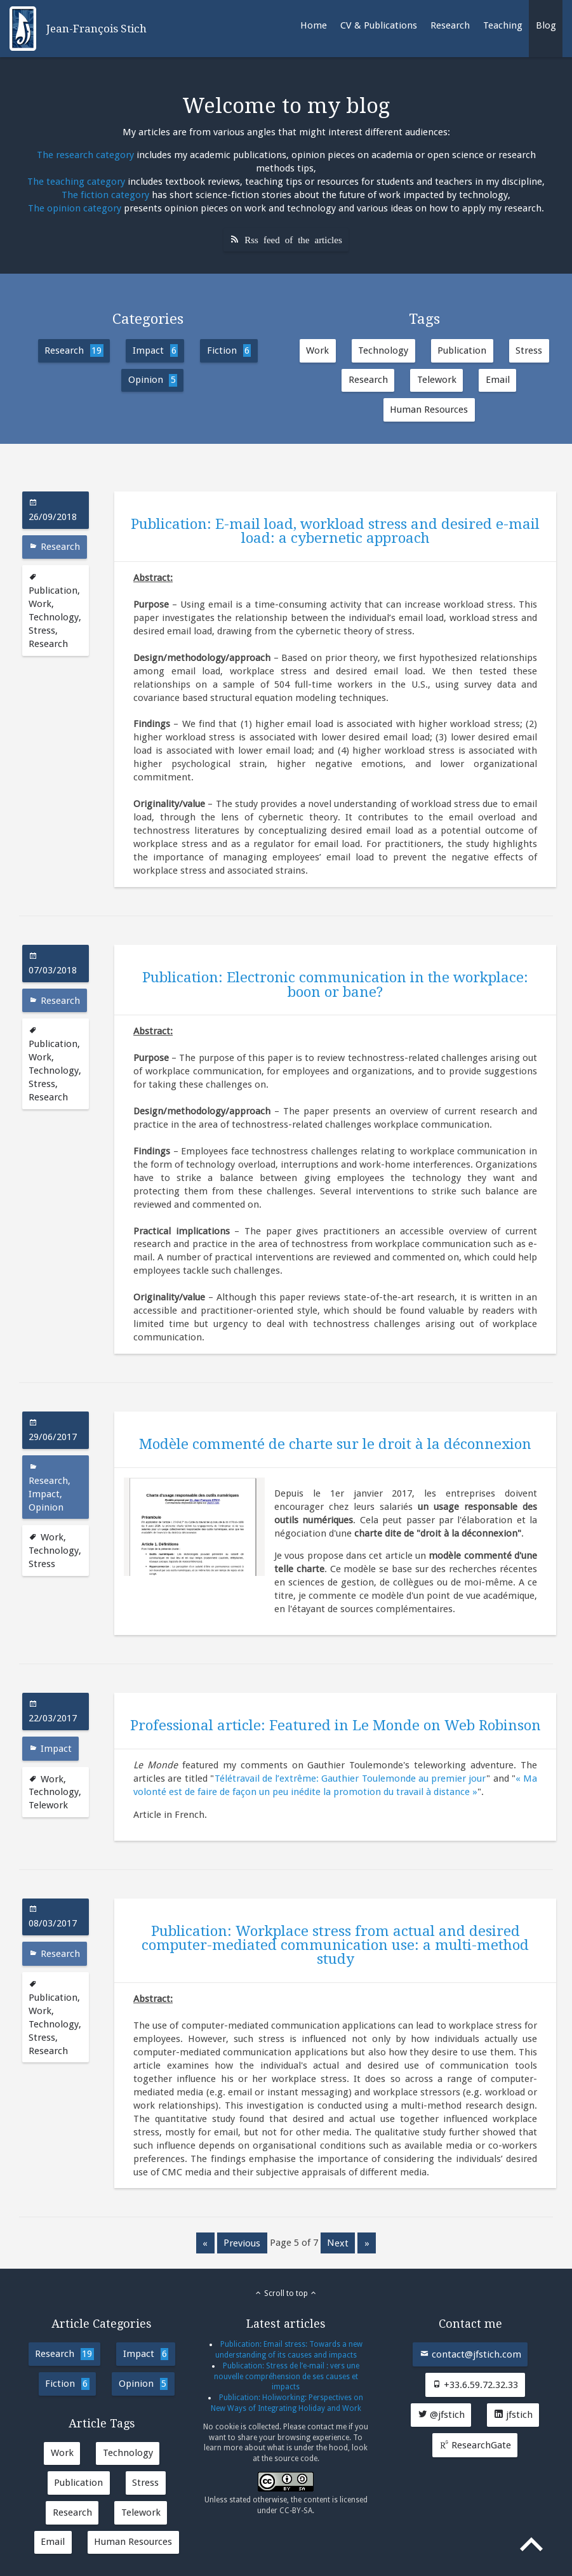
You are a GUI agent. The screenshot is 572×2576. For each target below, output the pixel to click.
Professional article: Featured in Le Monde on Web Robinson (335, 1725)
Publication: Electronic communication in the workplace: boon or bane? (335, 984)
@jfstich (441, 2414)
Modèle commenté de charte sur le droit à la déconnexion (335, 1444)
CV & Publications (378, 25)
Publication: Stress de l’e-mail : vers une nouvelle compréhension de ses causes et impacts (287, 2376)
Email (498, 379)
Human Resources (429, 409)
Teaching (502, 25)
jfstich (513, 2414)
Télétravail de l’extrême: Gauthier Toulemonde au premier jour (351, 1778)
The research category (85, 155)
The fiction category (105, 195)
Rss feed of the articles (293, 239)
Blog (546, 25)
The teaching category (76, 181)
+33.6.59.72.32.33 (475, 2385)
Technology (383, 350)
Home (313, 25)
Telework (436, 379)
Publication (461, 350)
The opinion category (74, 208)
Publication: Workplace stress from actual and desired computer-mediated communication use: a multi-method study (335, 1945)
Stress (528, 350)
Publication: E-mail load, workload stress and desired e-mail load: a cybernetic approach (335, 531)
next (338, 2242)
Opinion (152, 380)
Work (317, 350)
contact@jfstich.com (470, 2354)
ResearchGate (475, 2445)
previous (241, 2242)
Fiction (229, 350)
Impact (155, 350)
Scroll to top (286, 2293)
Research (450, 25)
